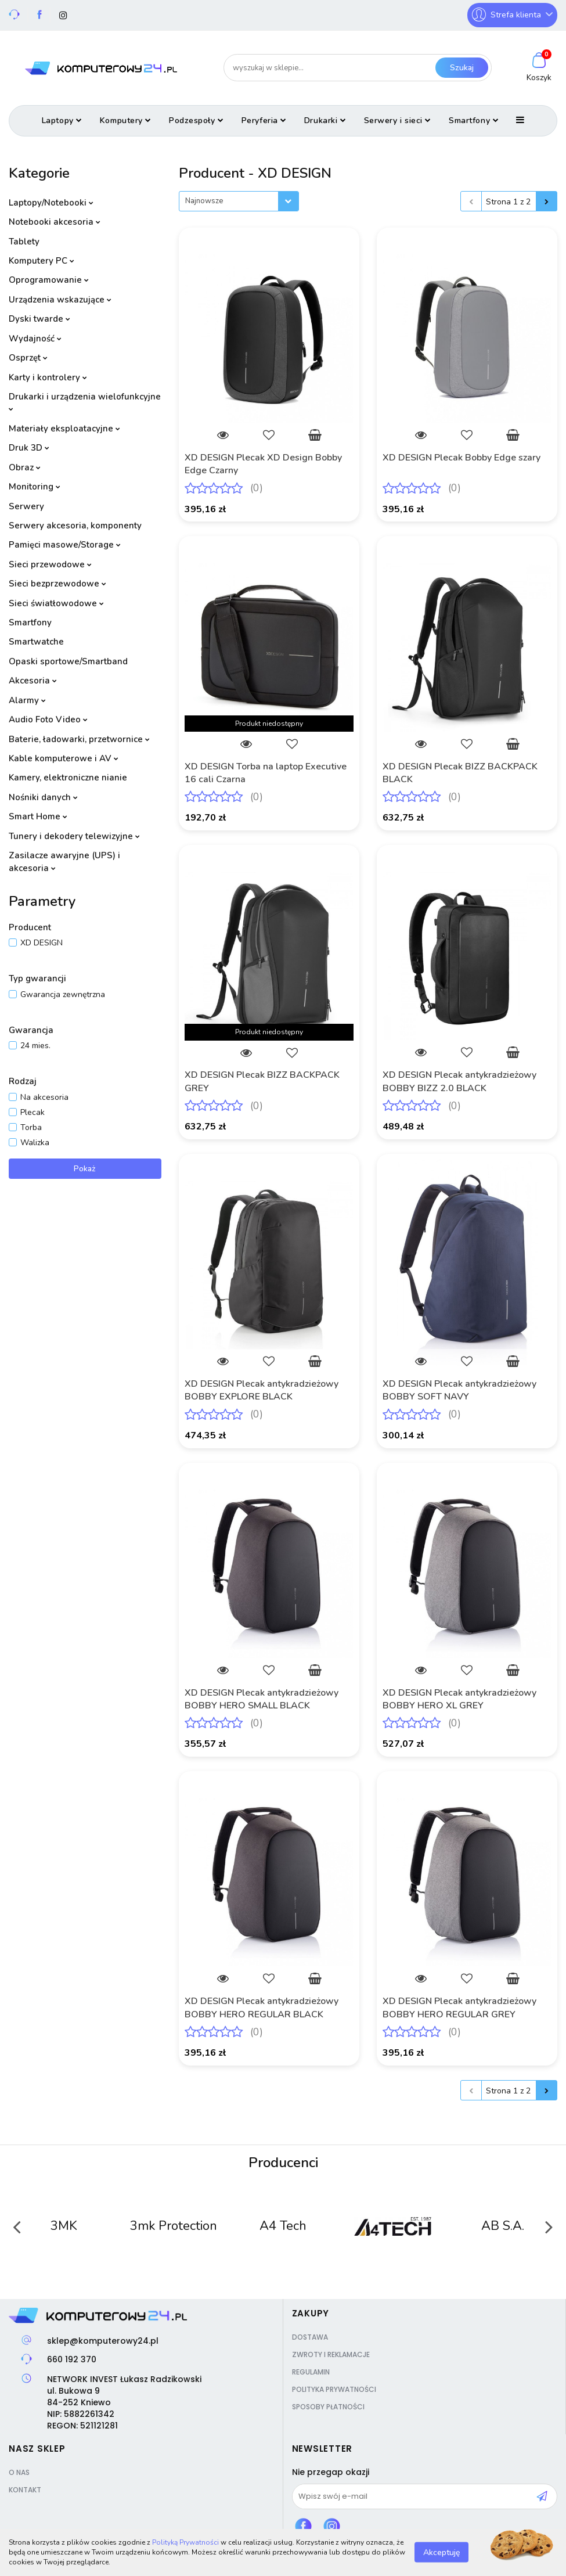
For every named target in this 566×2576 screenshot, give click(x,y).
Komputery (126, 120)
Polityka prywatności (334, 2389)
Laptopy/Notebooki (51, 202)
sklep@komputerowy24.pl (102, 2341)
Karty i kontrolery (48, 377)
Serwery (26, 506)
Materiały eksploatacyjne (64, 428)
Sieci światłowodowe (56, 603)
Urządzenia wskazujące (60, 299)
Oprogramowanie (49, 280)
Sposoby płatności (328, 2407)
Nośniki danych (43, 797)
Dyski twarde (39, 319)
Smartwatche (36, 641)
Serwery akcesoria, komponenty (75, 525)
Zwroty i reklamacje (331, 2354)
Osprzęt (28, 358)
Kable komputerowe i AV (63, 758)
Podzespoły (196, 120)
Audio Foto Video (48, 719)
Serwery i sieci (398, 120)
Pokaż (85, 1168)
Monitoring (34, 486)
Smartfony (474, 120)
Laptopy (62, 120)
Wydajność (35, 338)
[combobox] (239, 201)
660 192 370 (71, 2359)
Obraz (25, 467)
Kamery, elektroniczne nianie (68, 777)
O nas (19, 2472)
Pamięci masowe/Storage (65, 545)
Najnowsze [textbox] (204, 201)
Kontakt (25, 2490)
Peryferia (264, 120)
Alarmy (27, 700)
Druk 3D (29, 448)
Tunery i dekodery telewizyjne (74, 836)
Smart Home (38, 816)
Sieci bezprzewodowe (57, 583)
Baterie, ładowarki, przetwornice (79, 739)
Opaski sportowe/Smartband (68, 661)
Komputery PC (41, 261)
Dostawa (310, 2337)
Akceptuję (441, 2552)
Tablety (24, 241)
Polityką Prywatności (185, 2542)
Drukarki (325, 120)
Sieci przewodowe (50, 564)
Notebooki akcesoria (54, 222)
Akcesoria (33, 680)
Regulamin (311, 2372)
